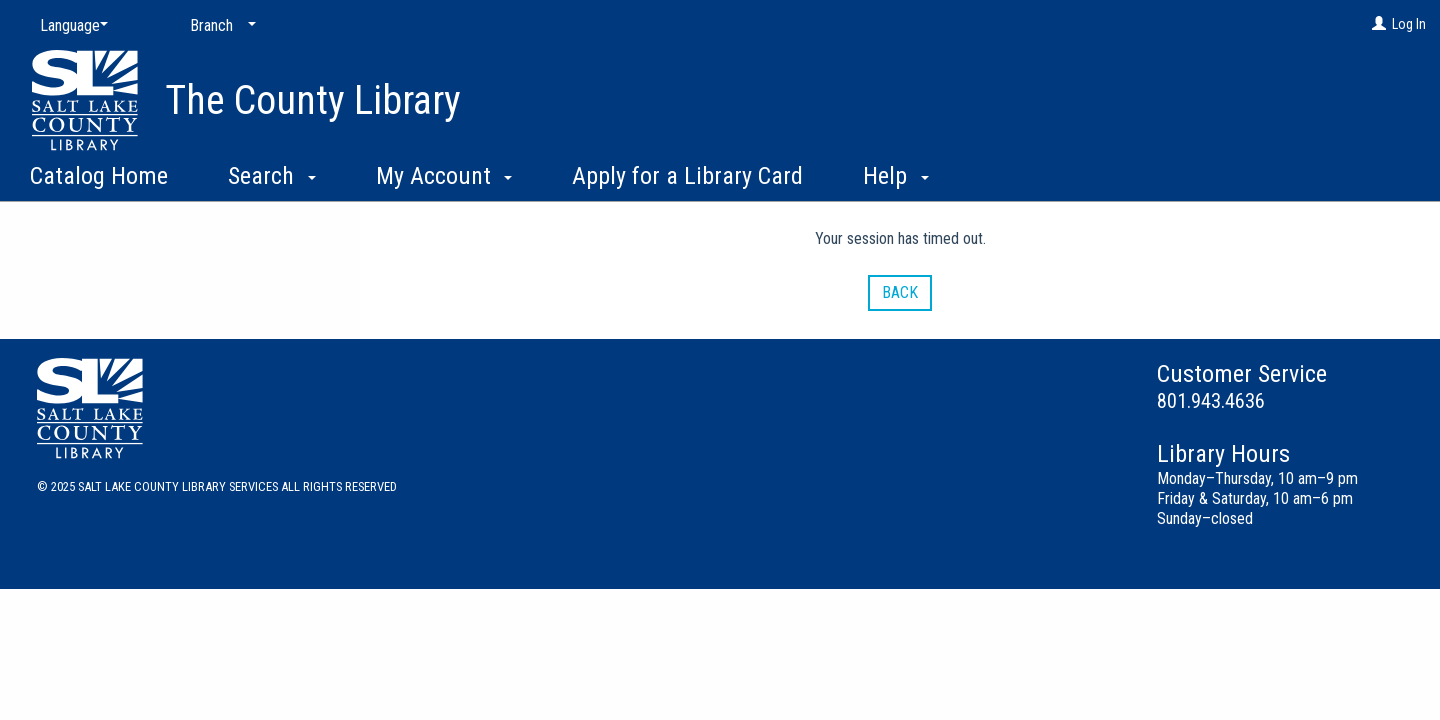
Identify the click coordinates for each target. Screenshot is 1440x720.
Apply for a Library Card (687, 176)
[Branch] (219, 26)
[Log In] (1379, 24)
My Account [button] (444, 176)
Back (900, 292)
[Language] (70, 26)
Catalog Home (99, 176)
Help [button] (896, 176)
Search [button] (272, 176)
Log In (1409, 24)
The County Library (313, 100)
